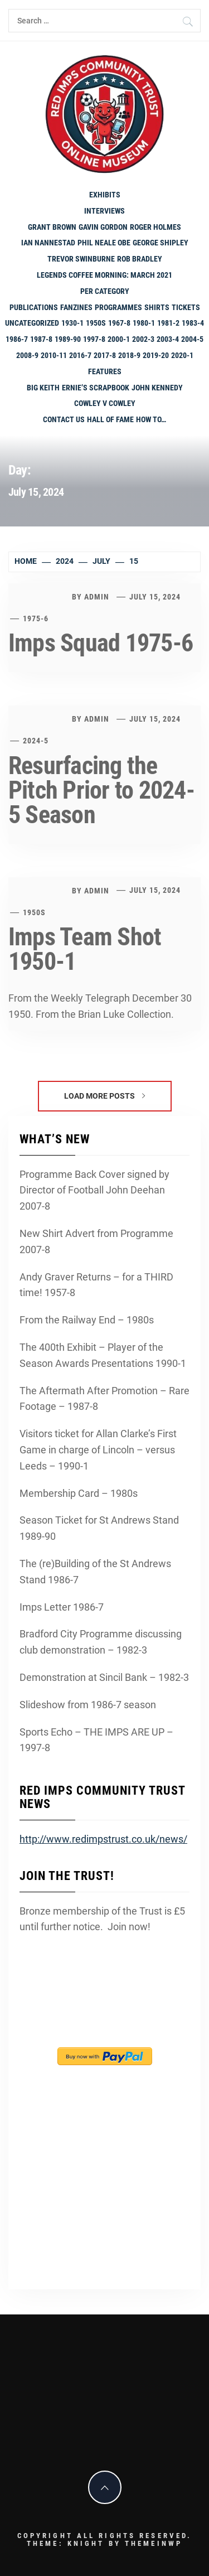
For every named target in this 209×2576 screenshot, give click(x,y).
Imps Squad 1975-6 (100, 643)
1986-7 (17, 339)
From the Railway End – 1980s (87, 1320)
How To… (151, 419)
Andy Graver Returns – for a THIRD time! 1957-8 (96, 1285)
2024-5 (35, 740)
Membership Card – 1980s (79, 1493)
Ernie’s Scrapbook (95, 387)
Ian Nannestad (48, 242)
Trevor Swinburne (81, 258)
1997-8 (94, 339)
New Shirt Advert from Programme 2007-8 (96, 1241)
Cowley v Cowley (104, 403)
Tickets (186, 307)
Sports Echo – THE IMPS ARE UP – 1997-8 (96, 1740)
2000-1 (119, 339)
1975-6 (35, 618)
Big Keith (43, 387)
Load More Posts (104, 1095)
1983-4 (193, 322)
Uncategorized (32, 322)
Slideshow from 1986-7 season (88, 1704)
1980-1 (144, 322)
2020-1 (182, 355)
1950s (96, 322)
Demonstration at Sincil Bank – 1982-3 (104, 1677)
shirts (156, 307)
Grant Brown (52, 227)
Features (104, 371)
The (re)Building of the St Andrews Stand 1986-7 (95, 1572)
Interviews (104, 210)
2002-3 (143, 339)
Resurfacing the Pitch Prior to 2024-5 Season (101, 790)
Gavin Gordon (103, 227)
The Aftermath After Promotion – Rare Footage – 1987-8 (104, 1399)
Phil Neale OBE (103, 242)
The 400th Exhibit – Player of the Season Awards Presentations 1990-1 (103, 1355)
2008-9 (27, 355)
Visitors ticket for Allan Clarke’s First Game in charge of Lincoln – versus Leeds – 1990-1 (98, 1450)
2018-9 (129, 355)
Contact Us (64, 419)
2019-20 (156, 355)
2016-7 (80, 355)
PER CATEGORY (104, 291)
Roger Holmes (155, 227)
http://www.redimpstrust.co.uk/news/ (103, 1839)
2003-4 (168, 339)
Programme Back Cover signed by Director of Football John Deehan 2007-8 (94, 1190)
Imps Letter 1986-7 (62, 1607)
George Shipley (160, 242)
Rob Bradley (139, 258)
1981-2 (168, 322)
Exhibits (104, 194)
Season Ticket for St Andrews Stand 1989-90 (99, 1528)
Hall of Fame (110, 419)
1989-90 (68, 339)
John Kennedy (157, 387)
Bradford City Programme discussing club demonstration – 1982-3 (101, 1642)
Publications (33, 307)
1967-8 (119, 322)
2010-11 (54, 355)
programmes (118, 307)
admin (96, 596)
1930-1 (72, 322)
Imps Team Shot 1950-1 (84, 949)
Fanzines (76, 307)
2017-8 (105, 355)
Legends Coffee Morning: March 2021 (104, 274)
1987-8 (41, 339)
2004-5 (192, 339)
